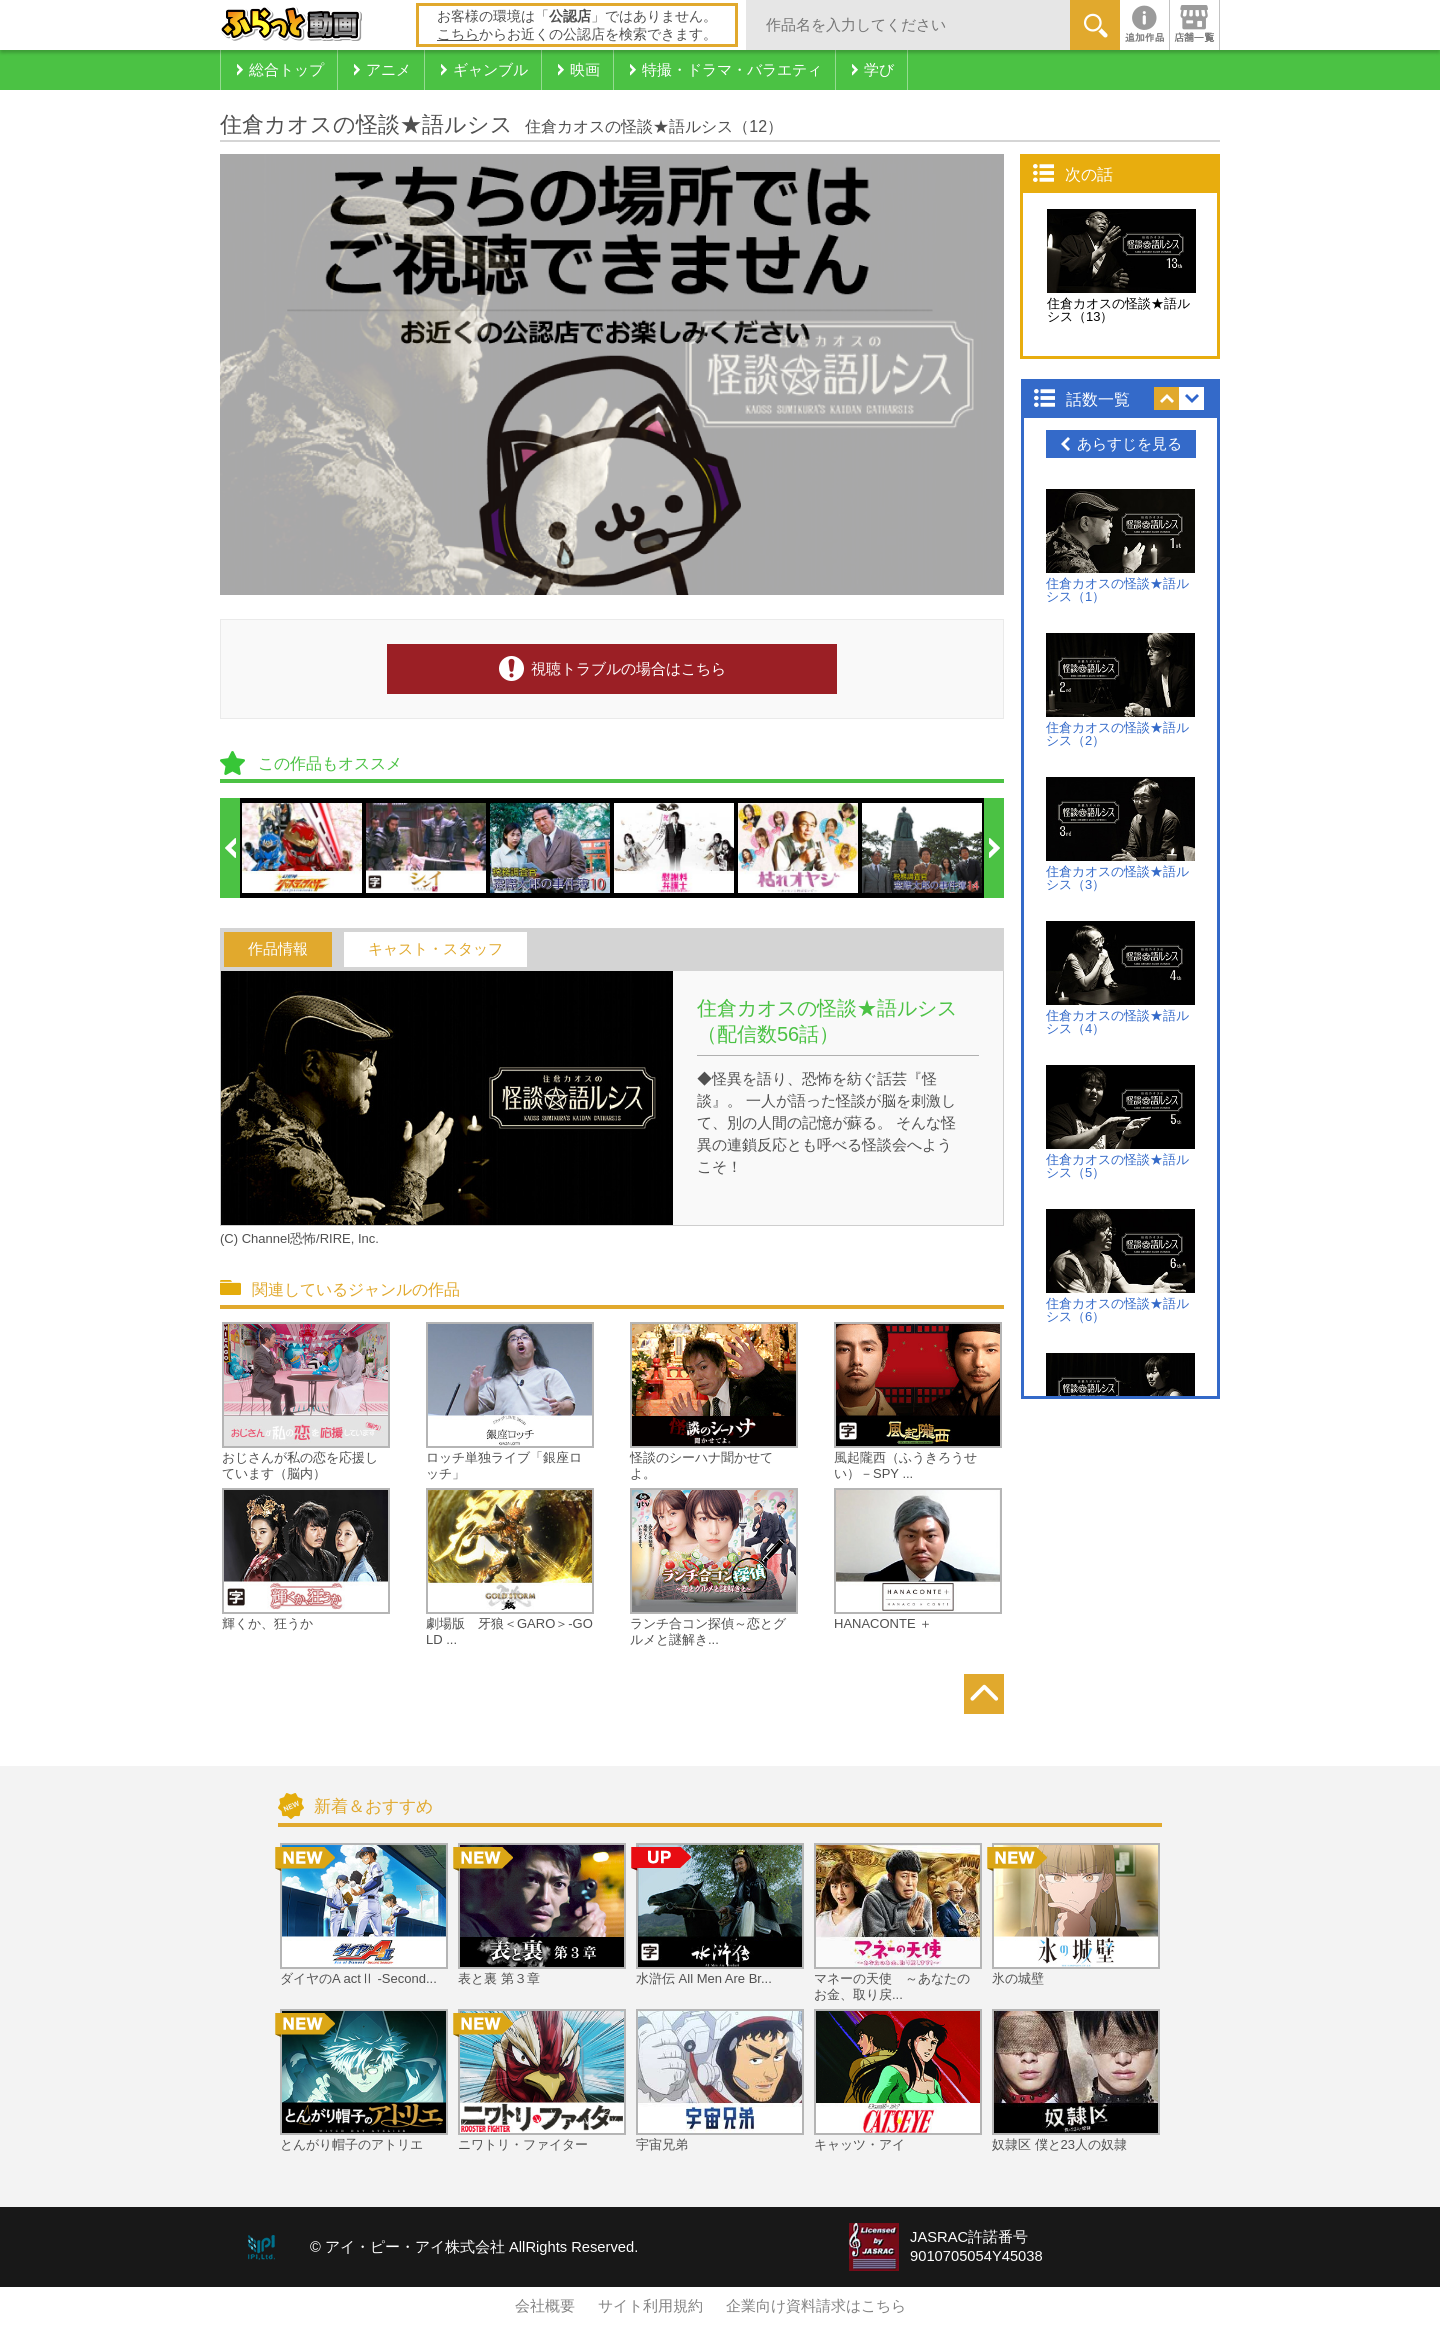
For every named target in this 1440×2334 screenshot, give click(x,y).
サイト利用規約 (650, 2306)
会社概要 (545, 2306)
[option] (303, 848)
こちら (458, 34)
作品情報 (278, 949)
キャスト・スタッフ (435, 949)
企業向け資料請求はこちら (816, 2306)
